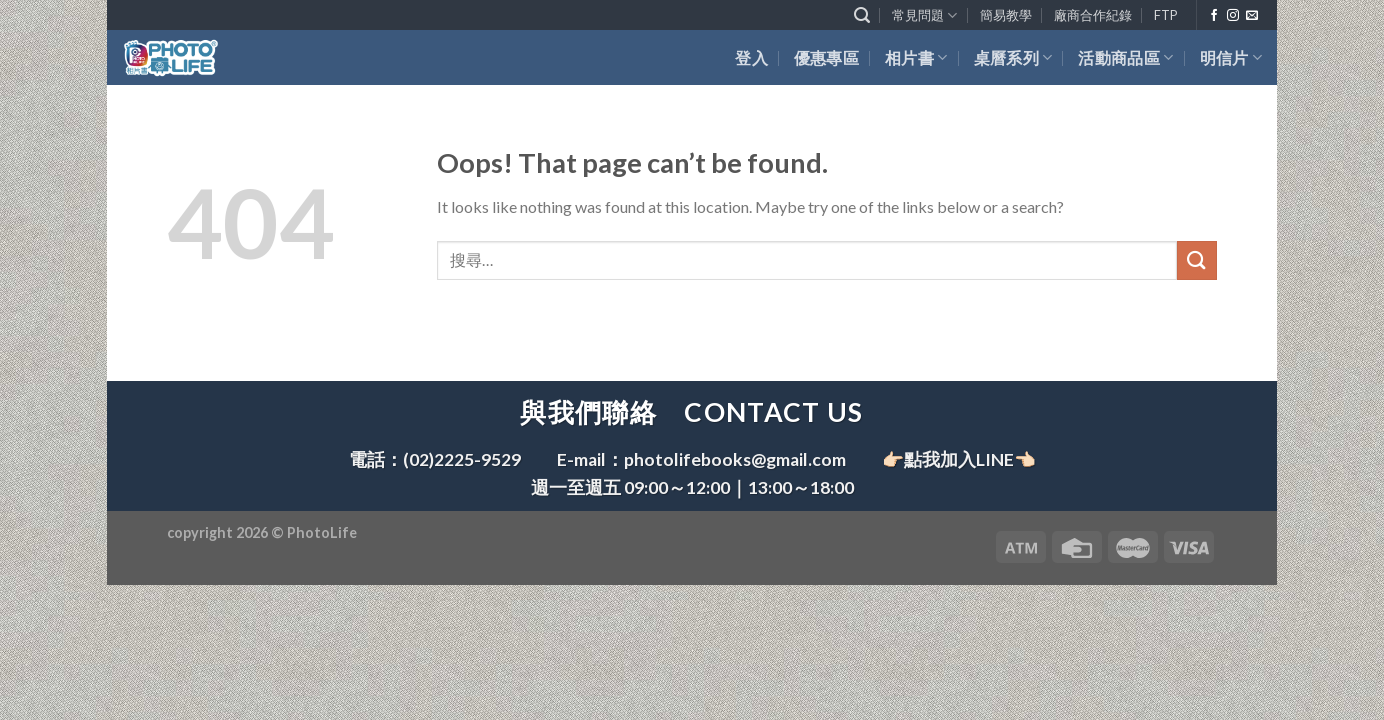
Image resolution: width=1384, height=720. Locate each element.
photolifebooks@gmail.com (735, 459)
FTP (1165, 15)
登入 (751, 57)
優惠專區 (826, 57)
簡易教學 (1006, 15)
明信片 (1231, 57)
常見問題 (924, 15)
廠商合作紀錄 (1093, 15)
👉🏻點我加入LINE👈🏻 (959, 459)
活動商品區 (1125, 57)
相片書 (916, 57)
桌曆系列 (1013, 57)
